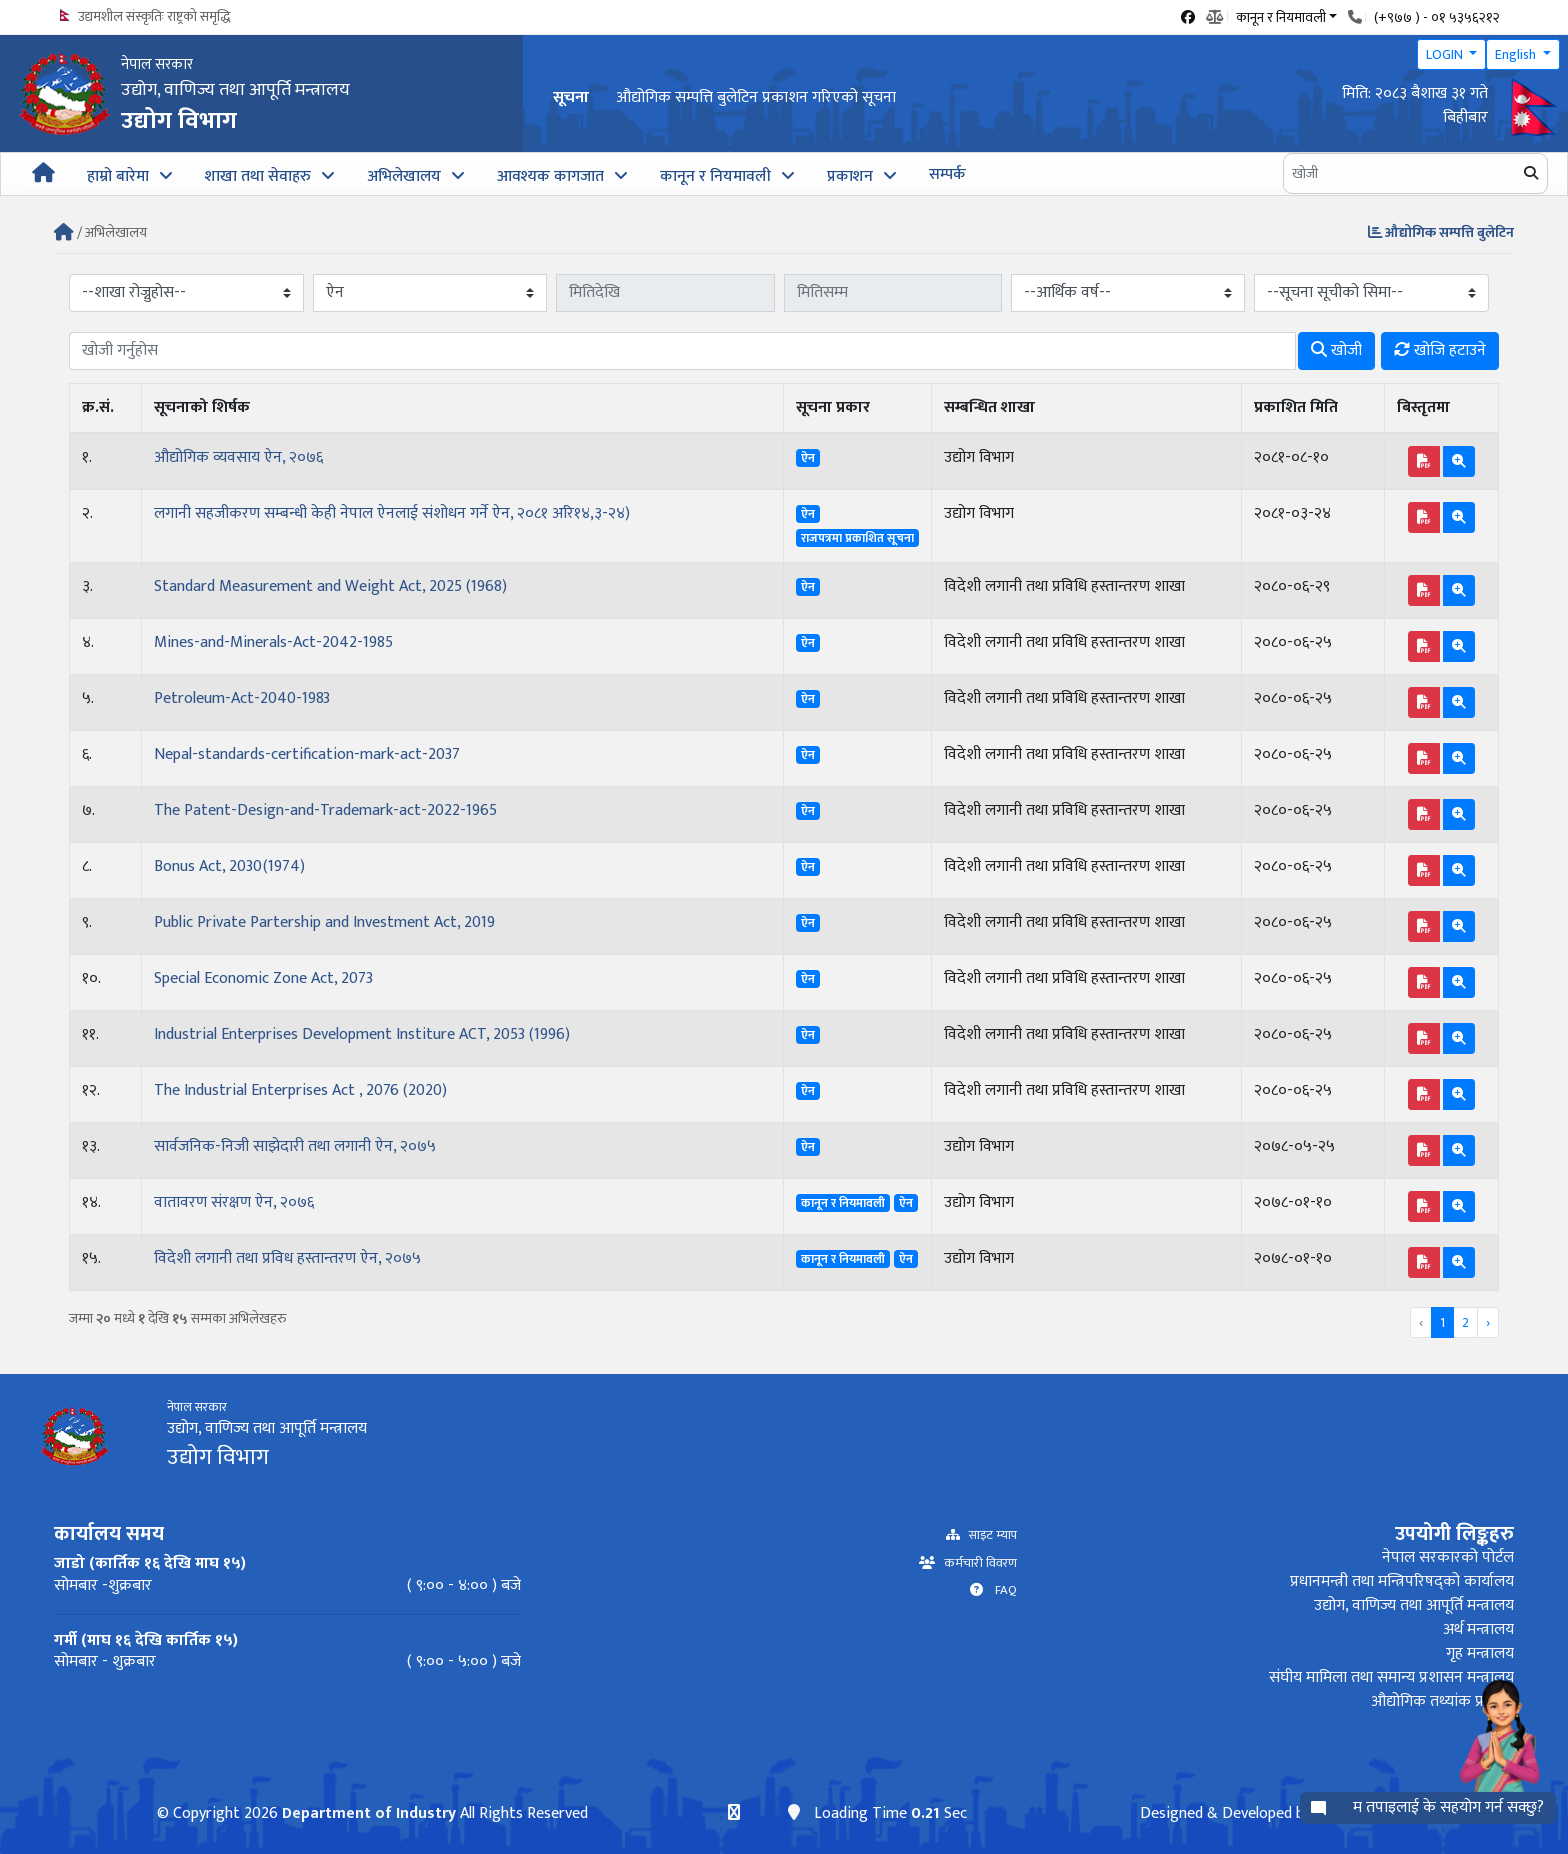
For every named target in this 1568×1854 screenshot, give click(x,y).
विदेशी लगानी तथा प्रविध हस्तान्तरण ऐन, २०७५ (287, 1258)
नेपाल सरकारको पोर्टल (1448, 1557)
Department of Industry (368, 1813)
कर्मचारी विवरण (976, 1563)
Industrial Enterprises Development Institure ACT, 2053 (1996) (362, 1034)
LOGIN (1446, 54)
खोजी (1336, 350)
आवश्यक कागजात (550, 176)
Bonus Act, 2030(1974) (229, 866)
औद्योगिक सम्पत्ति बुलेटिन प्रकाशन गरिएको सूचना (756, 97)
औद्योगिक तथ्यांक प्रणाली (1442, 1701)
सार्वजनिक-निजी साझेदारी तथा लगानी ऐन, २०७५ (295, 1146)
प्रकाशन (850, 176)
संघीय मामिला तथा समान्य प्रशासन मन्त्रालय (1391, 1677)
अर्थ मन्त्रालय (1478, 1629)
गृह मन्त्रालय (1480, 1653)
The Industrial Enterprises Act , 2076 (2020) (300, 1090)
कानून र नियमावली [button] (1281, 16)
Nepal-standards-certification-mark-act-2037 (307, 754)
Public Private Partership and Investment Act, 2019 (324, 922)
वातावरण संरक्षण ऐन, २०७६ (234, 1202)
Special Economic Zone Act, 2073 (263, 978)
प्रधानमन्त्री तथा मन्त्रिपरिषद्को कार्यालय (1402, 1581)
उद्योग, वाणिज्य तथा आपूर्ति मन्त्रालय (1414, 1605)
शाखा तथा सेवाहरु (258, 176)
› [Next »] (1488, 1322)
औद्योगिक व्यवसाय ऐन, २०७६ (238, 457)
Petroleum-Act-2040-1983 (242, 698)
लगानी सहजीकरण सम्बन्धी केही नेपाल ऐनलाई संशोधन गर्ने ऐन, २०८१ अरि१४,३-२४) (392, 513)
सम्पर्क (947, 174)
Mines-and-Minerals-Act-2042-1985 (273, 642)
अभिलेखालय (404, 176)
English (1517, 54)
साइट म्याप (988, 1535)
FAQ (1000, 1590)
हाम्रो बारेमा (118, 176)
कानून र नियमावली (715, 176)
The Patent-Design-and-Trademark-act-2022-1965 (325, 810)
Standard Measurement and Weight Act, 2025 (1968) (330, 586)
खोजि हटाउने (1440, 350)
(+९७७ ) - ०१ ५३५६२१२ (1437, 17)
